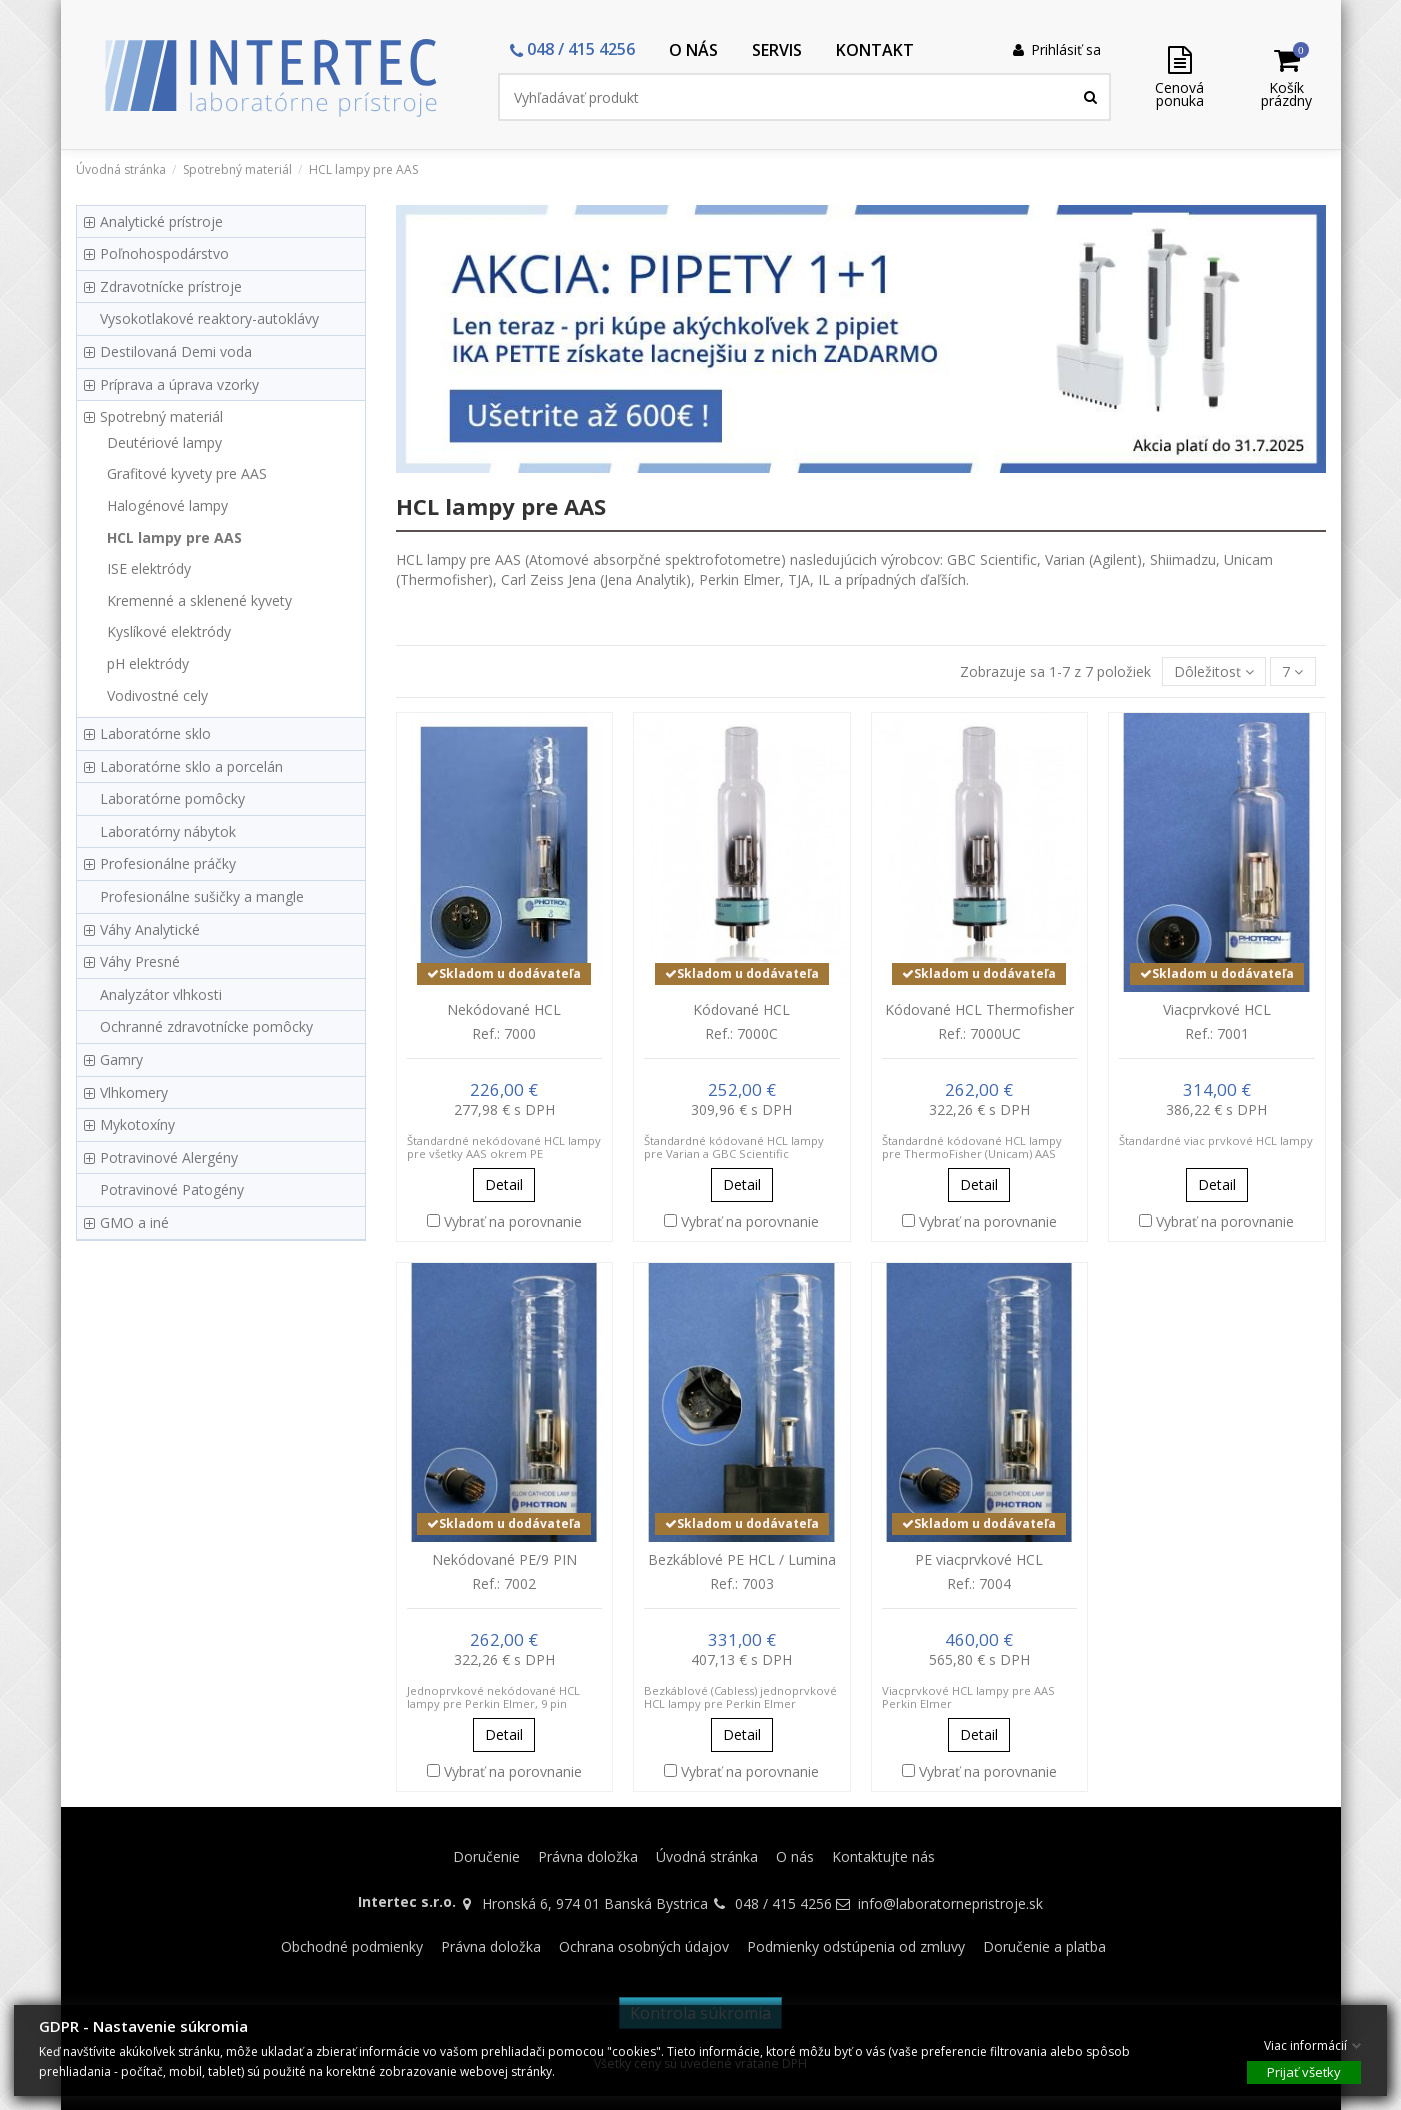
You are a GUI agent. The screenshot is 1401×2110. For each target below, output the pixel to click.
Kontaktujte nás (883, 1856)
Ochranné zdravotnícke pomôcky (206, 1026)
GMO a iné (134, 1222)
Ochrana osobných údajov (644, 1946)
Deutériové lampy (164, 442)
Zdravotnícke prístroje (171, 286)
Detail (504, 1184)
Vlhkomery (134, 1092)
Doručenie (486, 1856)
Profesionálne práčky (168, 863)
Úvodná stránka (707, 1856)
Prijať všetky (1304, 2071)
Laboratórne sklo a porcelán (191, 766)
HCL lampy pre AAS (174, 537)
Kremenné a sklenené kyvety (199, 600)
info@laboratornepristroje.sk (950, 1903)
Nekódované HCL (504, 1009)
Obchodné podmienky (352, 1946)
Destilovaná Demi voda (176, 351)
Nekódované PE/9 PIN (504, 1559)
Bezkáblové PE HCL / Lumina (742, 1559)
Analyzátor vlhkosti (161, 994)
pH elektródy (148, 663)
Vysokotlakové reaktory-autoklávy (209, 318)
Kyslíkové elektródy (169, 631)
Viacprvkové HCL (1217, 1009)
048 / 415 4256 (783, 1903)
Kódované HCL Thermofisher (979, 1009)
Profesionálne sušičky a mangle (202, 896)
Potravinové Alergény (169, 1157)
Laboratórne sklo (155, 733)
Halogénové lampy (167, 505)
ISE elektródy (149, 568)
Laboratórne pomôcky (172, 798)
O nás (795, 1856)
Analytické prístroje (161, 221)
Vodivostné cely (157, 695)
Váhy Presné (140, 961)
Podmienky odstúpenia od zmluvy (856, 1946)
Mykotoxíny (137, 1124)
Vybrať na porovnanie (513, 1221)
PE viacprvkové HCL (979, 1559)
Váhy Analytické (150, 929)
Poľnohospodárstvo (164, 253)
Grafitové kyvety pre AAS (187, 473)
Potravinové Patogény (172, 1189)
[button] (572, 50)
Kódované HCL (741, 1009)
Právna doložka (588, 1856)
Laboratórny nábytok (168, 831)
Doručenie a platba (1044, 1946)
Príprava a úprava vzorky (179, 384)
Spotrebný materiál (161, 416)
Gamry (121, 1059)
